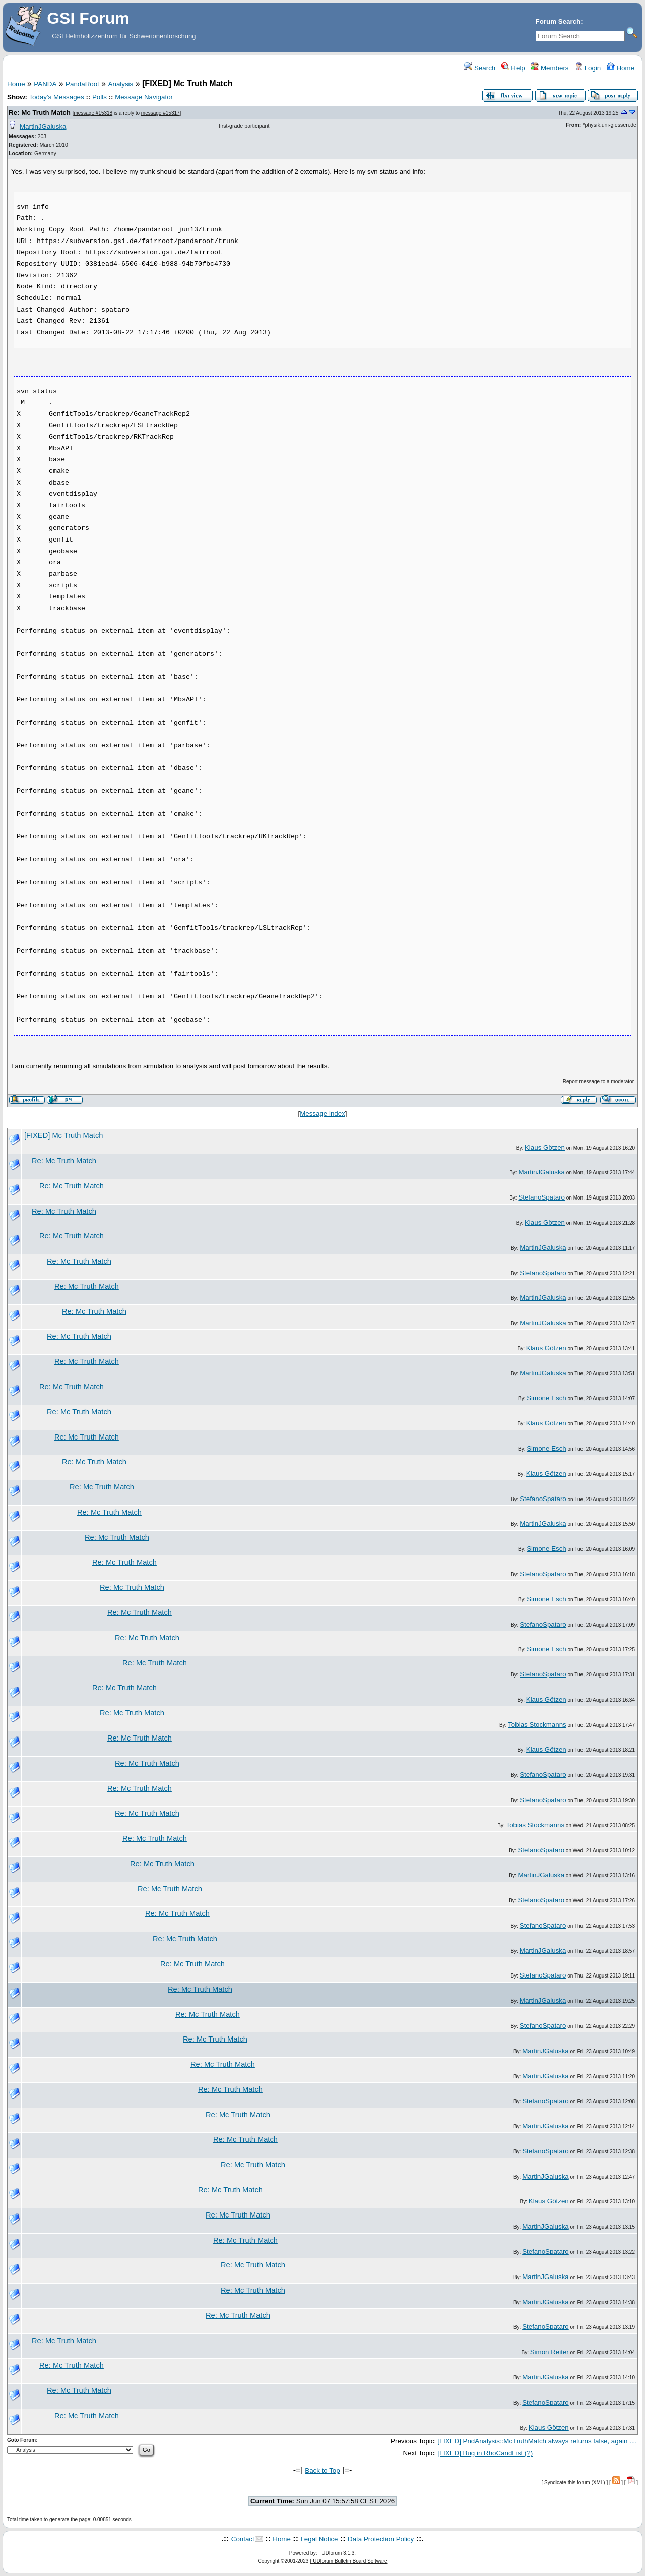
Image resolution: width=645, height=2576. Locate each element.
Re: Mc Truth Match (40, 112)
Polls (99, 97)
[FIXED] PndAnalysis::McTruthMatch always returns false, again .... (537, 2441)
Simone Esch (546, 1398)
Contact (242, 2539)
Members (549, 68)
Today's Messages (56, 97)
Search (479, 68)
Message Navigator (144, 97)
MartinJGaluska (43, 126)
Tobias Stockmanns (537, 1724)
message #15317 (160, 113)
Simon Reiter (549, 2352)
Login (587, 68)
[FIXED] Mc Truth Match (63, 1135)
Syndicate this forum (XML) (574, 2482)
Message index (322, 1113)
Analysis (121, 84)
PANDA (45, 84)
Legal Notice (319, 2539)
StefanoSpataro (541, 1197)
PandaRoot (82, 84)
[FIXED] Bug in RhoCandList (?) (485, 2453)
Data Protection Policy (381, 2539)
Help (513, 68)
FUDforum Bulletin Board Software (348, 2561)
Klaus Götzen (545, 1147)
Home (620, 68)
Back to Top (322, 2470)
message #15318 (93, 113)
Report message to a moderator (598, 1081)
